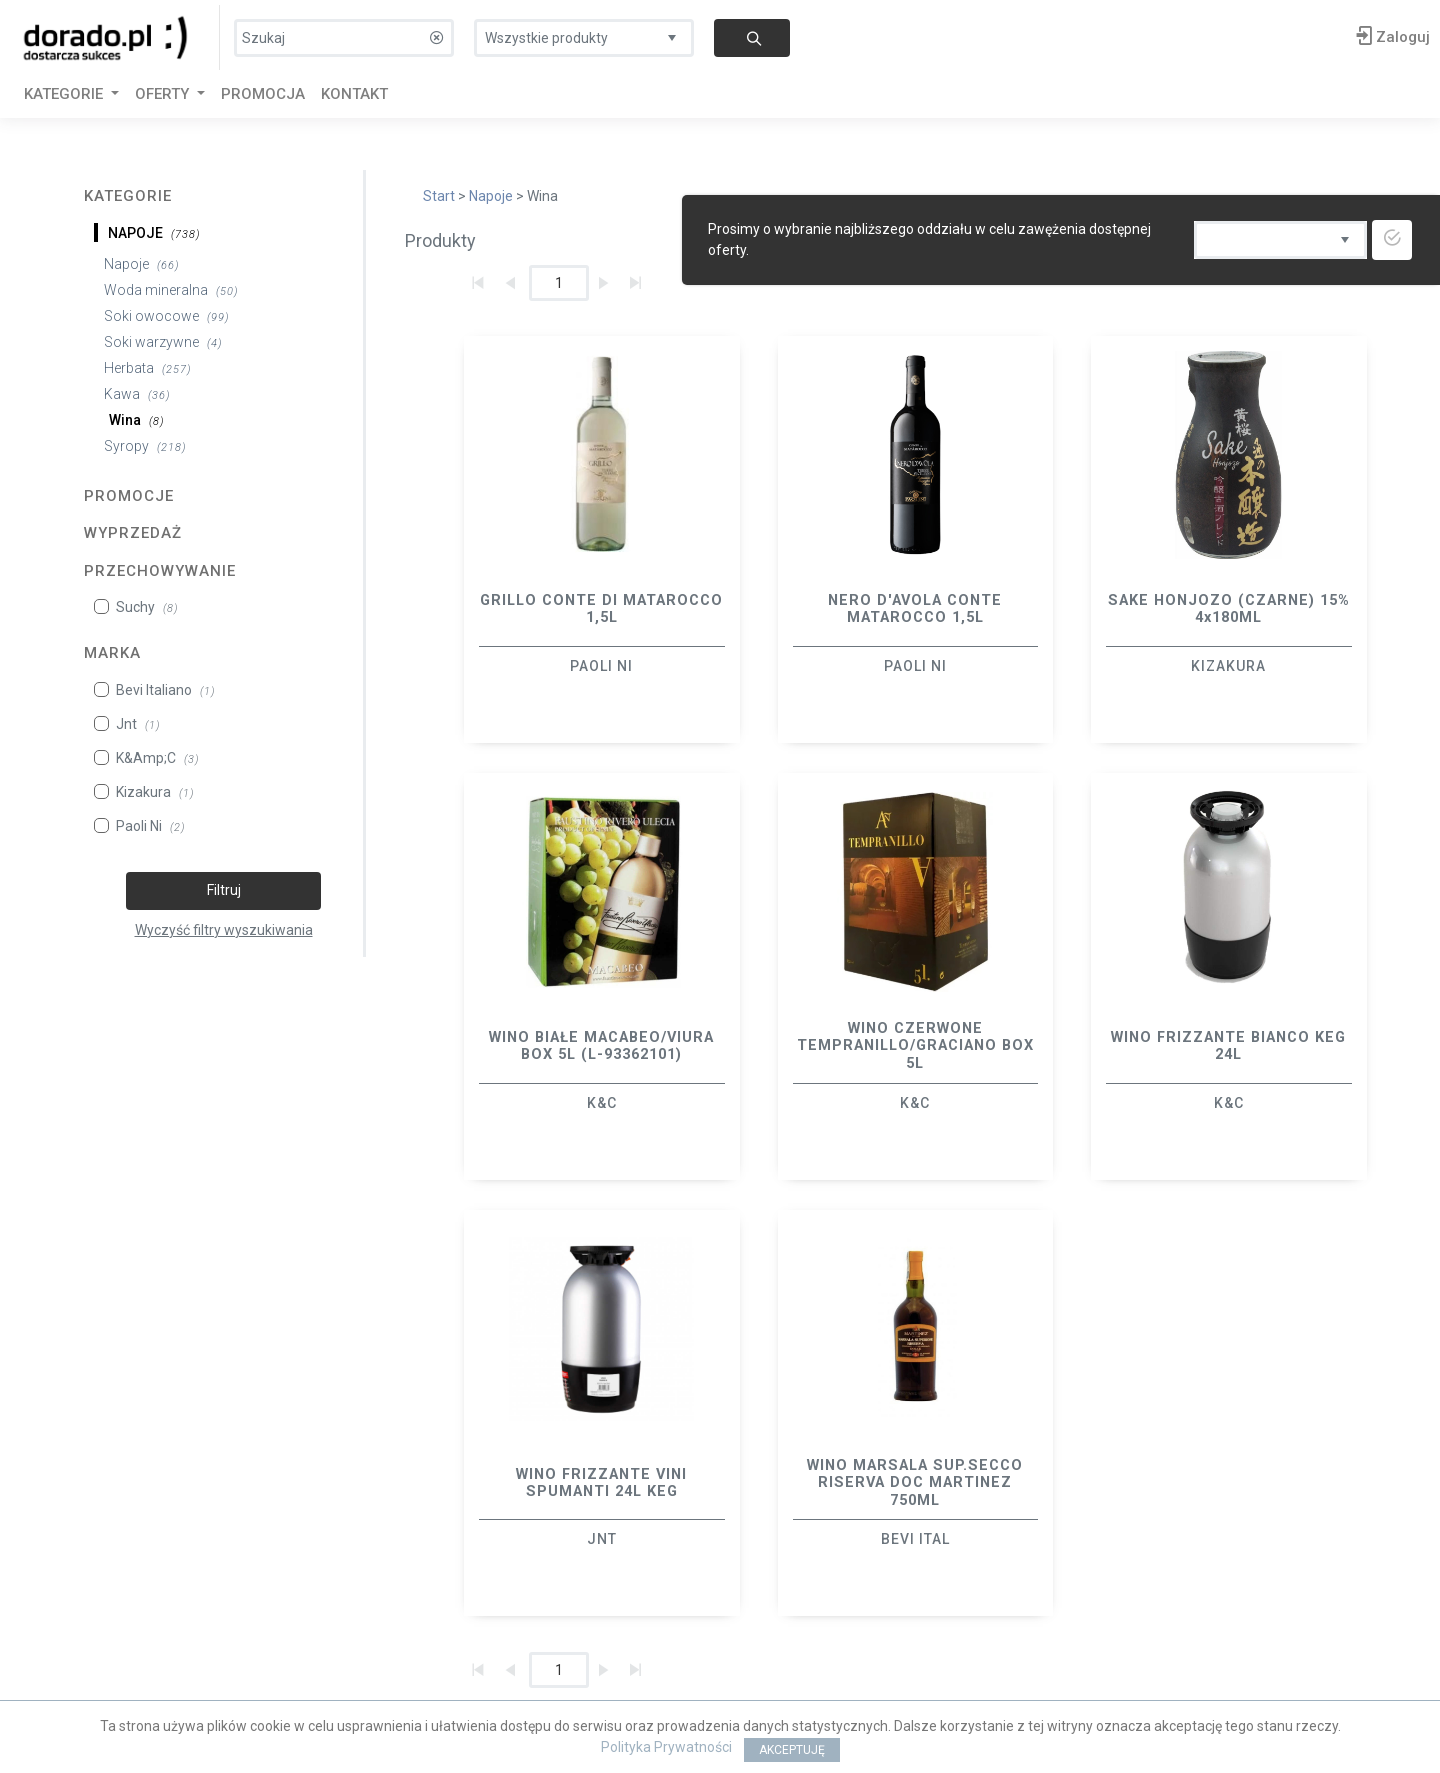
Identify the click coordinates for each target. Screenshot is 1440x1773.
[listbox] (584, 33)
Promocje (129, 496)
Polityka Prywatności (666, 1747)
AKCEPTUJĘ (792, 1750)
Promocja (263, 94)
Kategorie (128, 196)
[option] (602, 539)
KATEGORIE (65, 94)
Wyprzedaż (133, 533)
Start (439, 196)
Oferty (164, 94)
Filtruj (224, 890)
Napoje (491, 196)
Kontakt (354, 94)
